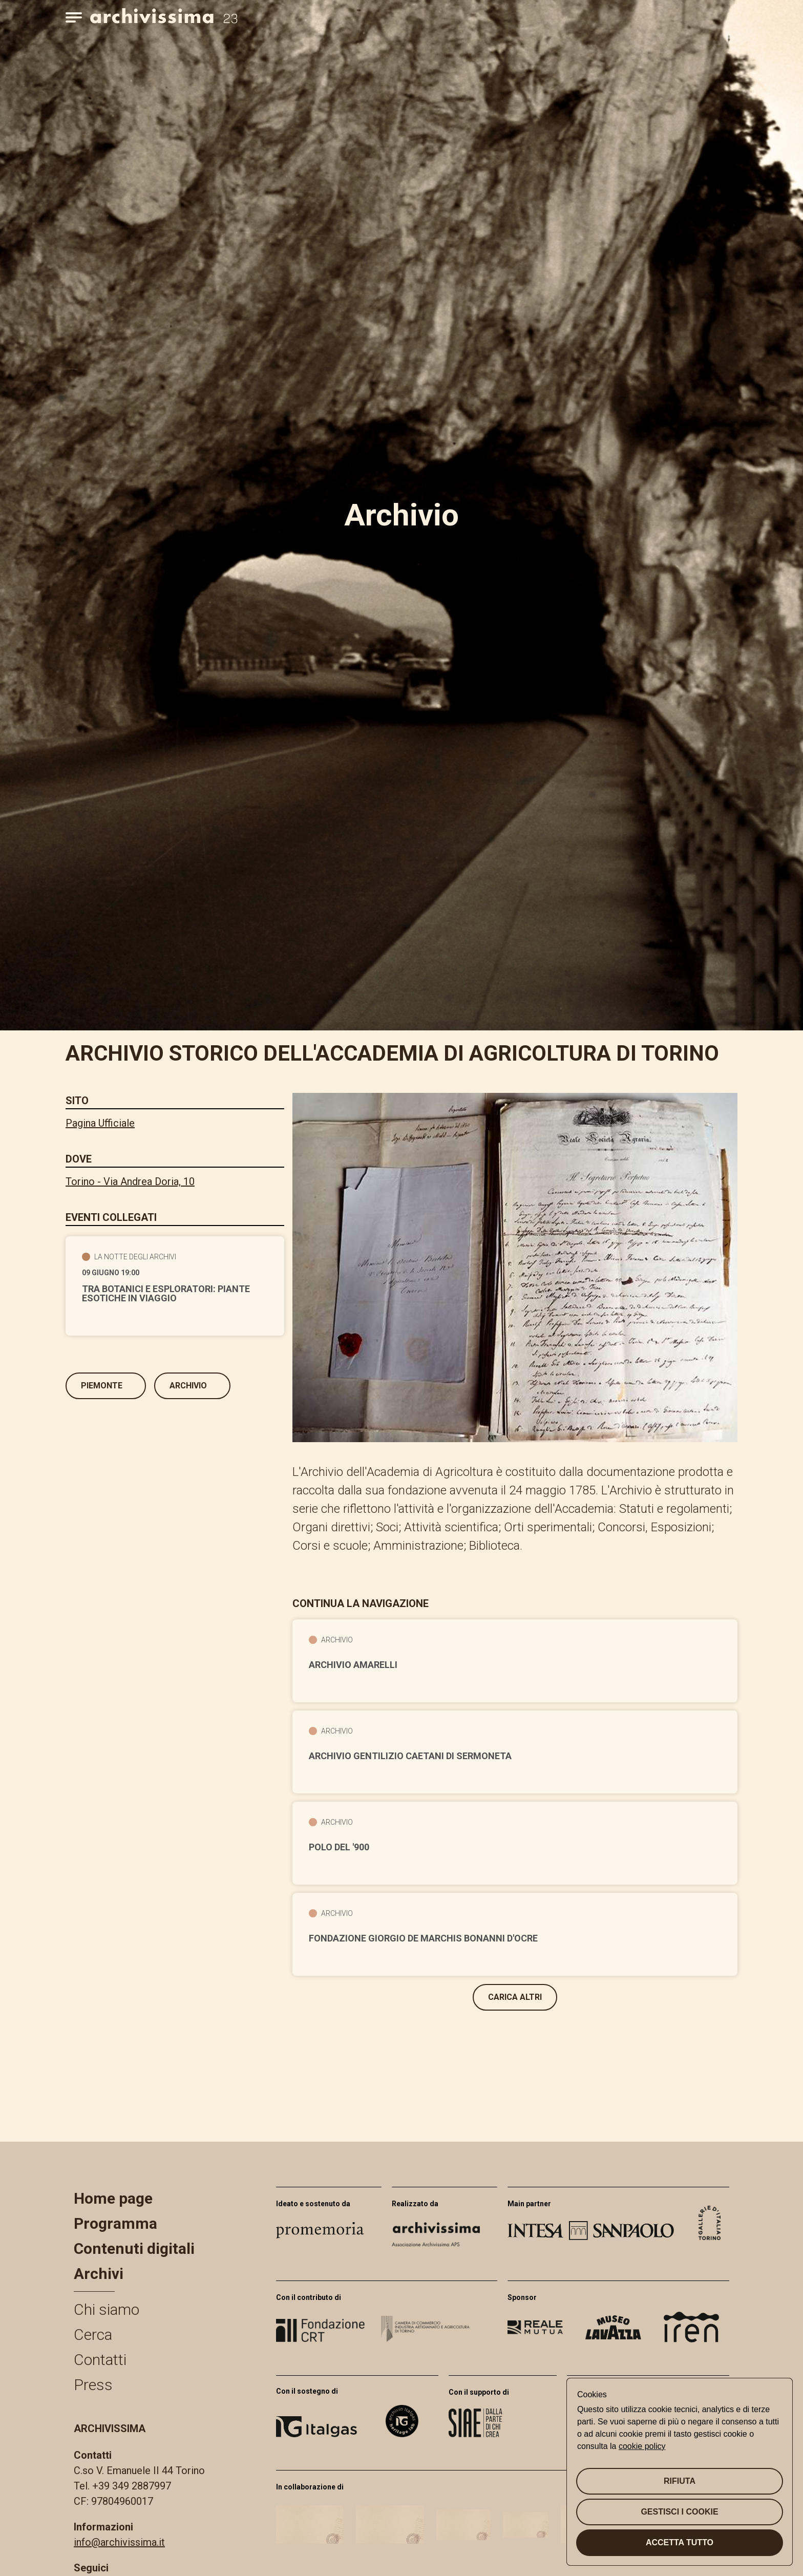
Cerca (93, 2334)
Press (93, 2385)
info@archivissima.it (119, 2542)
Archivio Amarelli (353, 1665)
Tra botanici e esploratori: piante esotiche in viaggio (166, 1293)
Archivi (98, 2274)
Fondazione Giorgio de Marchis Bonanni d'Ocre (423, 1938)
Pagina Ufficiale (100, 1123)
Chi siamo (106, 2309)
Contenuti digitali (134, 2248)
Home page (113, 2198)
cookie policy (642, 2446)
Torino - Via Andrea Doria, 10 (130, 1181)
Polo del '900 (339, 1847)
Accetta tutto (679, 2542)
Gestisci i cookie (679, 2511)
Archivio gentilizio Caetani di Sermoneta (410, 1756)
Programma (115, 2223)
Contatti (100, 2360)
